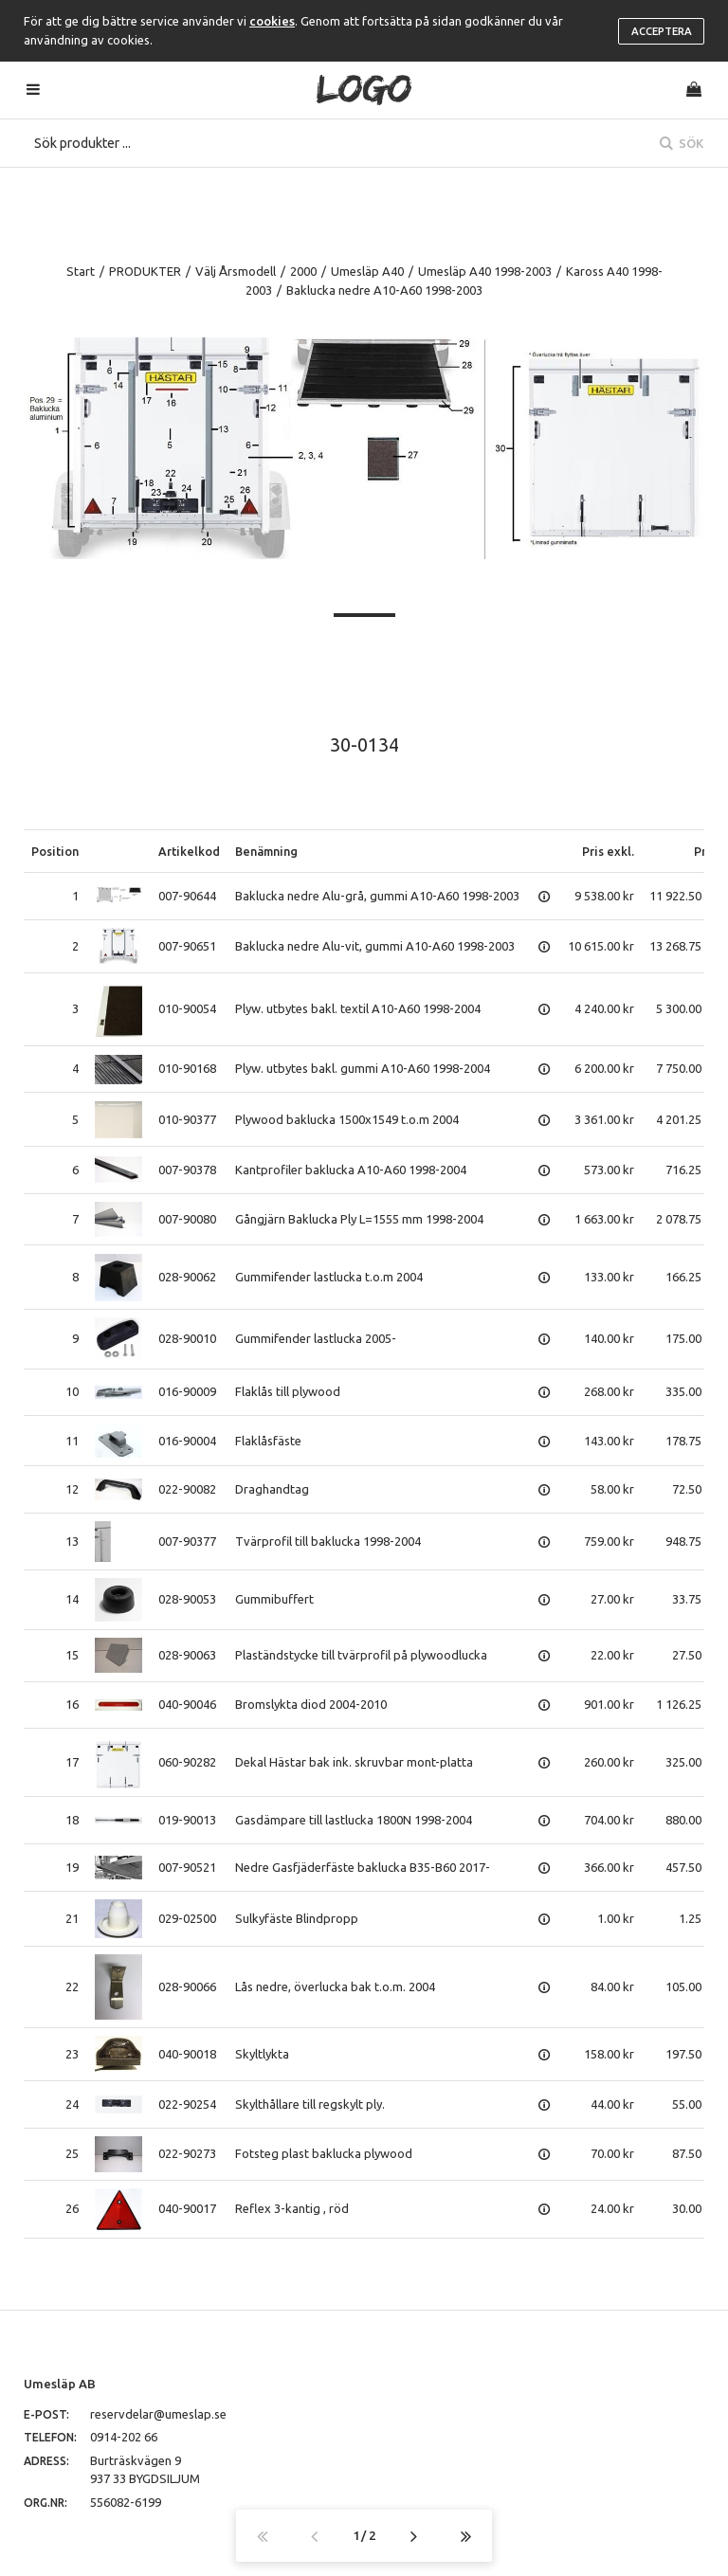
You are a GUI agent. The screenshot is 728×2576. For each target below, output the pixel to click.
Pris (705, 851)
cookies (272, 20)
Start (80, 271)
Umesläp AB (60, 2383)
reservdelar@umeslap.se (158, 2414)
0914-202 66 (123, 2436)
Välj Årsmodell (235, 271)
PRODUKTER (145, 271)
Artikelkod (189, 851)
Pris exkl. (608, 851)
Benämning (266, 851)
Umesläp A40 (367, 271)
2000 (303, 271)
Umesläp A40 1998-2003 (485, 271)
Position (55, 851)
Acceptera (661, 31)
